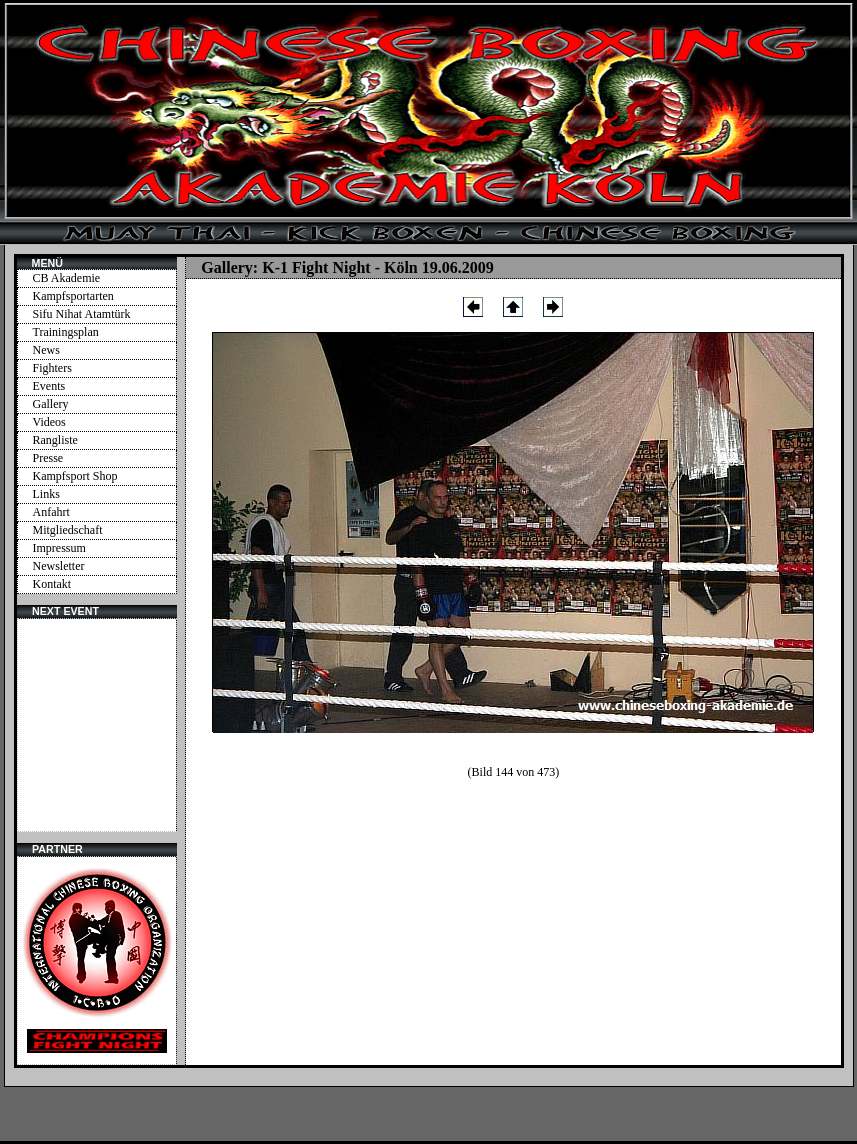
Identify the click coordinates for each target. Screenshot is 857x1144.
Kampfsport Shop (75, 476)
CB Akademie (67, 278)
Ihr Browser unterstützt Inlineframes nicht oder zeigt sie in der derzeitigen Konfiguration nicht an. (97, 725)
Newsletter (59, 566)
